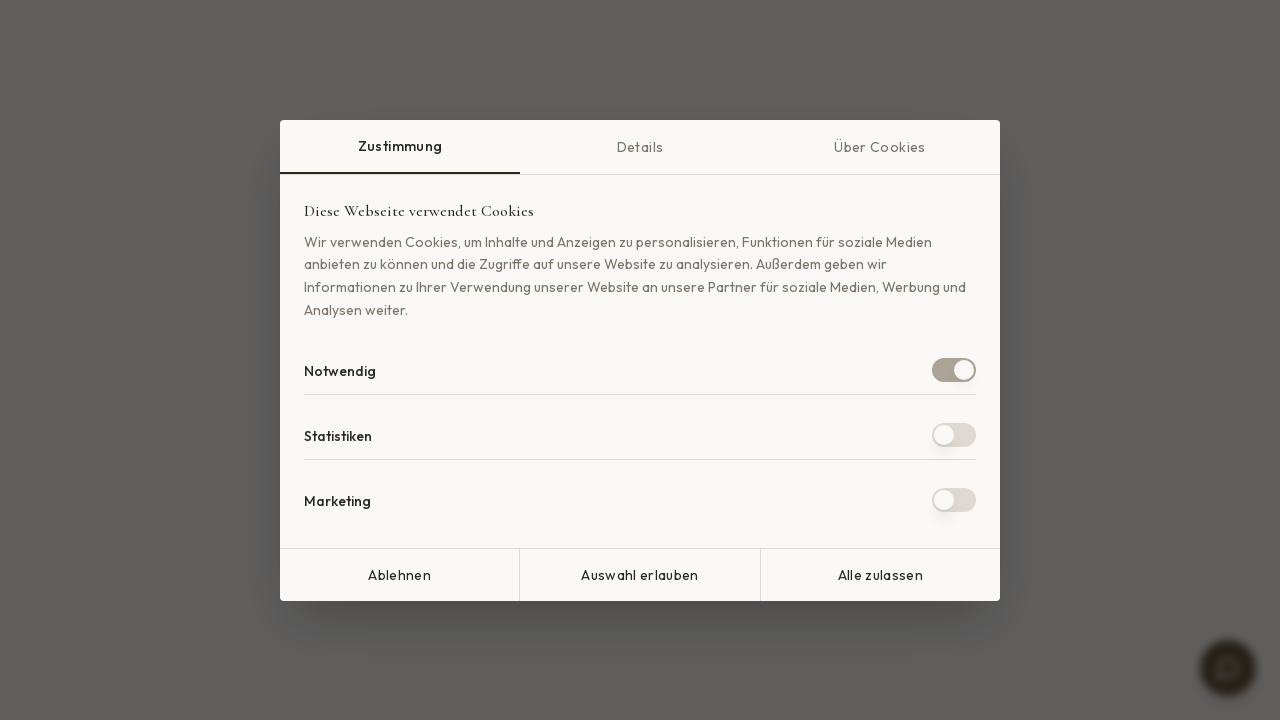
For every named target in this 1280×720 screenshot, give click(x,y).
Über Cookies (879, 147)
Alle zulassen (881, 575)
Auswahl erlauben (640, 575)
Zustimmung (400, 146)
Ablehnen (399, 575)
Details (640, 147)
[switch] (954, 370)
